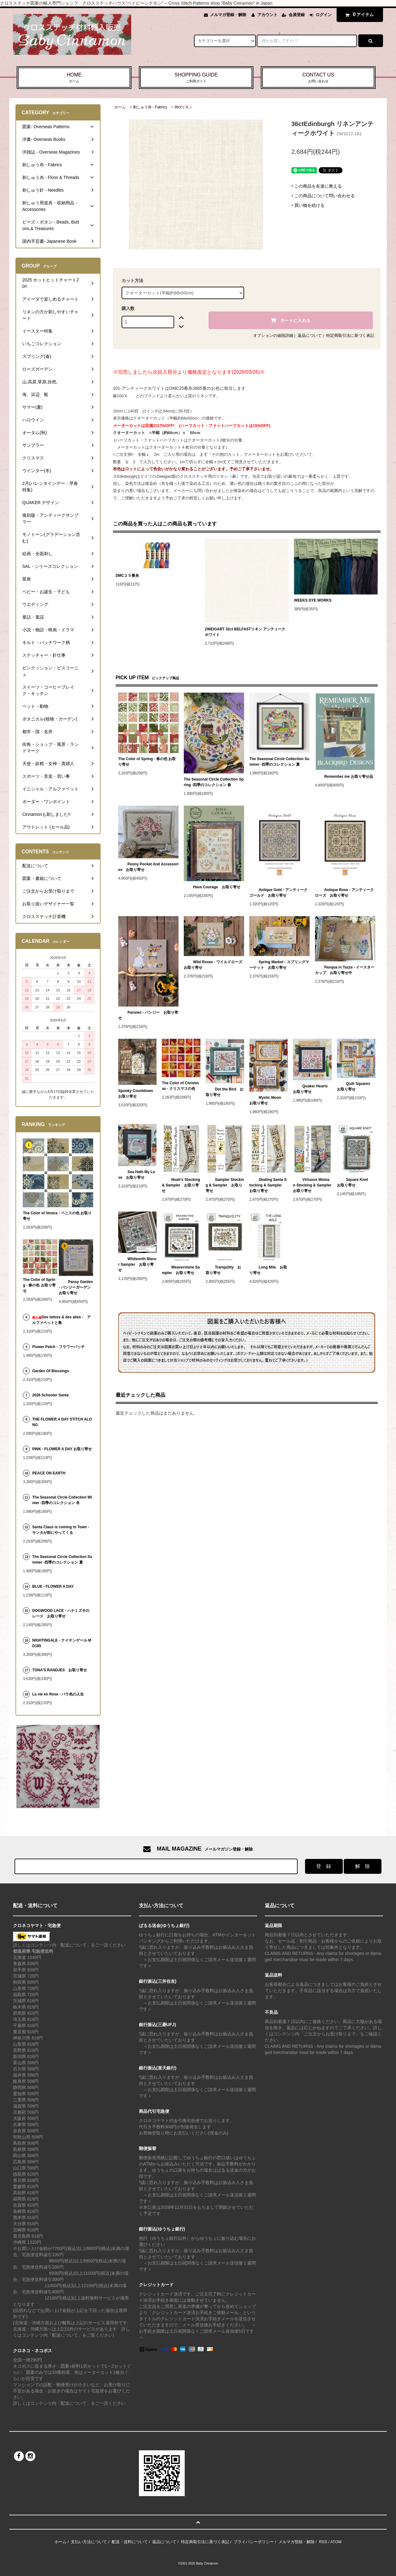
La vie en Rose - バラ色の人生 (58, 1694)
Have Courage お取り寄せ (212, 887)
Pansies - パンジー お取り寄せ (148, 1015)
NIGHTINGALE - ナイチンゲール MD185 (61, 1643)
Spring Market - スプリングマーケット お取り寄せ (279, 965)
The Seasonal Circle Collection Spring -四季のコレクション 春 (214, 782)
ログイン (324, 14)
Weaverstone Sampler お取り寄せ (181, 1270)
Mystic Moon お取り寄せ (267, 1100)
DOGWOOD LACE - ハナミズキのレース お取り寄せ (60, 1613)
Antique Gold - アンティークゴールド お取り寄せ (278, 893)
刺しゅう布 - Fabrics (150, 107)
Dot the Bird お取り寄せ (225, 1092)
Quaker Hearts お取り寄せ (312, 1089)
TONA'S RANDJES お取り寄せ (59, 1670)
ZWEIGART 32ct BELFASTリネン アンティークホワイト (245, 632)
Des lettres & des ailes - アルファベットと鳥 (61, 1320)
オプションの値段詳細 (273, 335)
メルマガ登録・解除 (228, 14)
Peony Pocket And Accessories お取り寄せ (148, 867)
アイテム (358, 14)
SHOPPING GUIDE (196, 78)
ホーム (120, 107)
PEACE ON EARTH (48, 1473)
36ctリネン (183, 107)
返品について (310, 335)
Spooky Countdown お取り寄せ (135, 1094)
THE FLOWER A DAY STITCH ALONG (62, 1422)
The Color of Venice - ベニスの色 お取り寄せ (57, 1216)
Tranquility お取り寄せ (223, 1270)
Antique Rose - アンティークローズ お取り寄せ (344, 893)
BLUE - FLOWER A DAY (53, 1586)
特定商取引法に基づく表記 (350, 335)
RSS (323, 2541)
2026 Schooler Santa (50, 1395)
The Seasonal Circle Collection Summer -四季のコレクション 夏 (279, 762)
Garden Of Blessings (50, 1371)
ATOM (336, 2541)
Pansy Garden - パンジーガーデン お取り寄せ (76, 1287)
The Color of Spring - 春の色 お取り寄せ (147, 762)
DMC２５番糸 (127, 575)
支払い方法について (89, 2541)
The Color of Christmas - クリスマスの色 (180, 1086)
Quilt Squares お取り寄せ (355, 1086)
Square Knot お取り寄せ (354, 1182)
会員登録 (297, 14)
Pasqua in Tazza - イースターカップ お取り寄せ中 (344, 970)
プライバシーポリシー (254, 2541)
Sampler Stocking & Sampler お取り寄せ (225, 1185)
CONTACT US (318, 78)
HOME (74, 78)
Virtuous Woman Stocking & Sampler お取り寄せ (312, 1185)
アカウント (267, 14)
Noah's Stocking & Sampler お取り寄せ (181, 1185)
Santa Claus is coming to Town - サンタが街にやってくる (60, 1530)
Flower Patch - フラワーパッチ (58, 1347)
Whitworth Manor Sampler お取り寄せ (137, 1264)
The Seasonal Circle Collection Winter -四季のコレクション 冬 (62, 1500)
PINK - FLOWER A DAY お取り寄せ (62, 1449)
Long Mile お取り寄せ (268, 1270)
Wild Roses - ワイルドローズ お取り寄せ (214, 965)
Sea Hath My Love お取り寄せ (136, 1175)
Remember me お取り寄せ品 (344, 776)
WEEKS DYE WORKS (312, 600)
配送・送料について (130, 2541)
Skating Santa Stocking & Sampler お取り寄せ (268, 1185)
